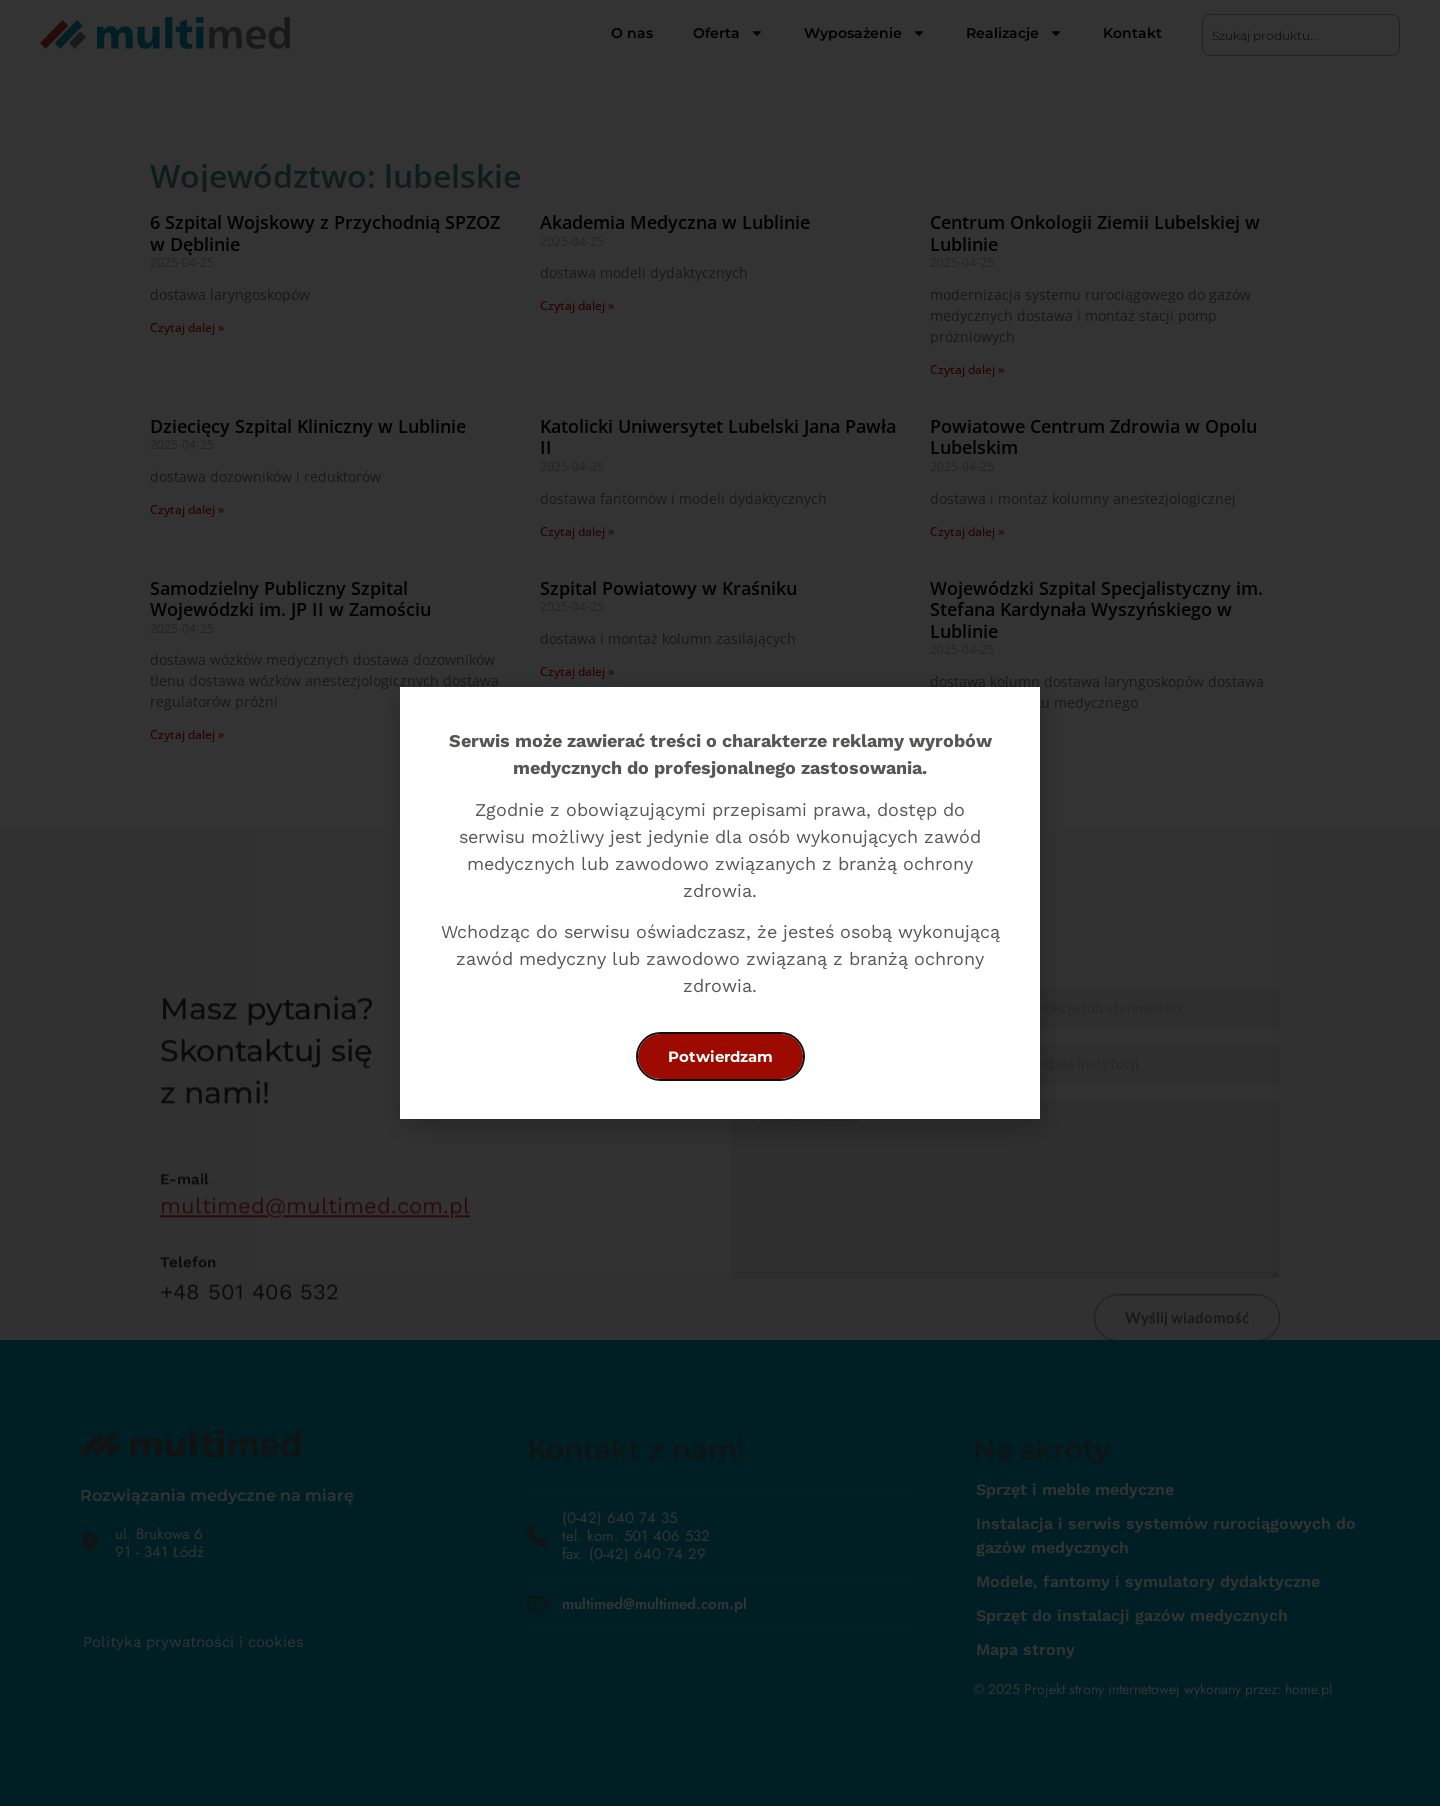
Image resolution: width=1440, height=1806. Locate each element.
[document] (720, 903)
